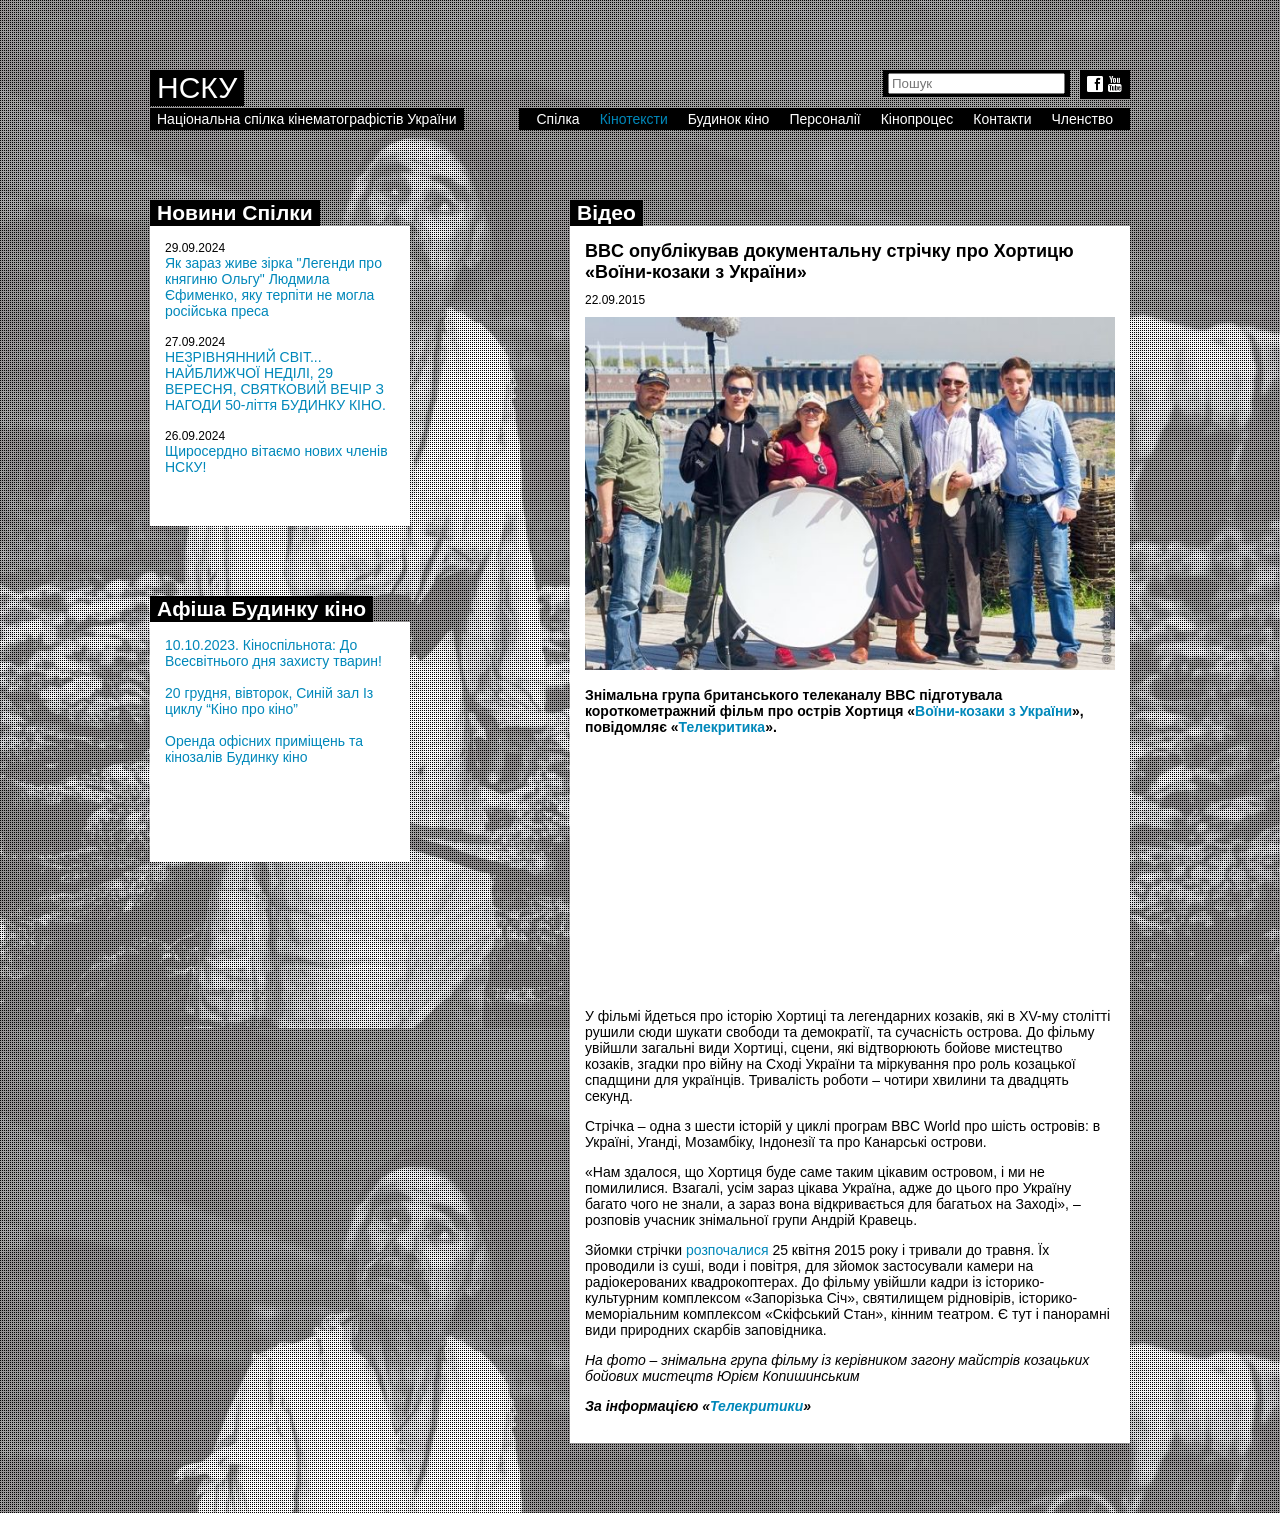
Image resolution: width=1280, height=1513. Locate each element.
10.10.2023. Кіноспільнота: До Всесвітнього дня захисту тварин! (273, 653)
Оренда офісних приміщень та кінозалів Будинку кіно (264, 749)
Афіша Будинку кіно (261, 608)
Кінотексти (634, 119)
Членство (1083, 119)
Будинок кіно (729, 119)
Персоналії (824, 119)
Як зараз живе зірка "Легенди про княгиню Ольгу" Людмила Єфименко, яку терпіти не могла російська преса (273, 287)
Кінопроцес (917, 119)
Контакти (1002, 119)
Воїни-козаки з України (993, 711)
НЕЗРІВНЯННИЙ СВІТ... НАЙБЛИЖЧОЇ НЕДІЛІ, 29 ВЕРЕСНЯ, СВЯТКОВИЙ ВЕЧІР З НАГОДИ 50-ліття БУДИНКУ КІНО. (275, 381)
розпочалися (727, 1250)
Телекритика (722, 727)
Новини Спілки (235, 212)
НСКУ (197, 87)
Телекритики (756, 1406)
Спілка (557, 119)
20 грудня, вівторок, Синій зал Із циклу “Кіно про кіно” (269, 701)
